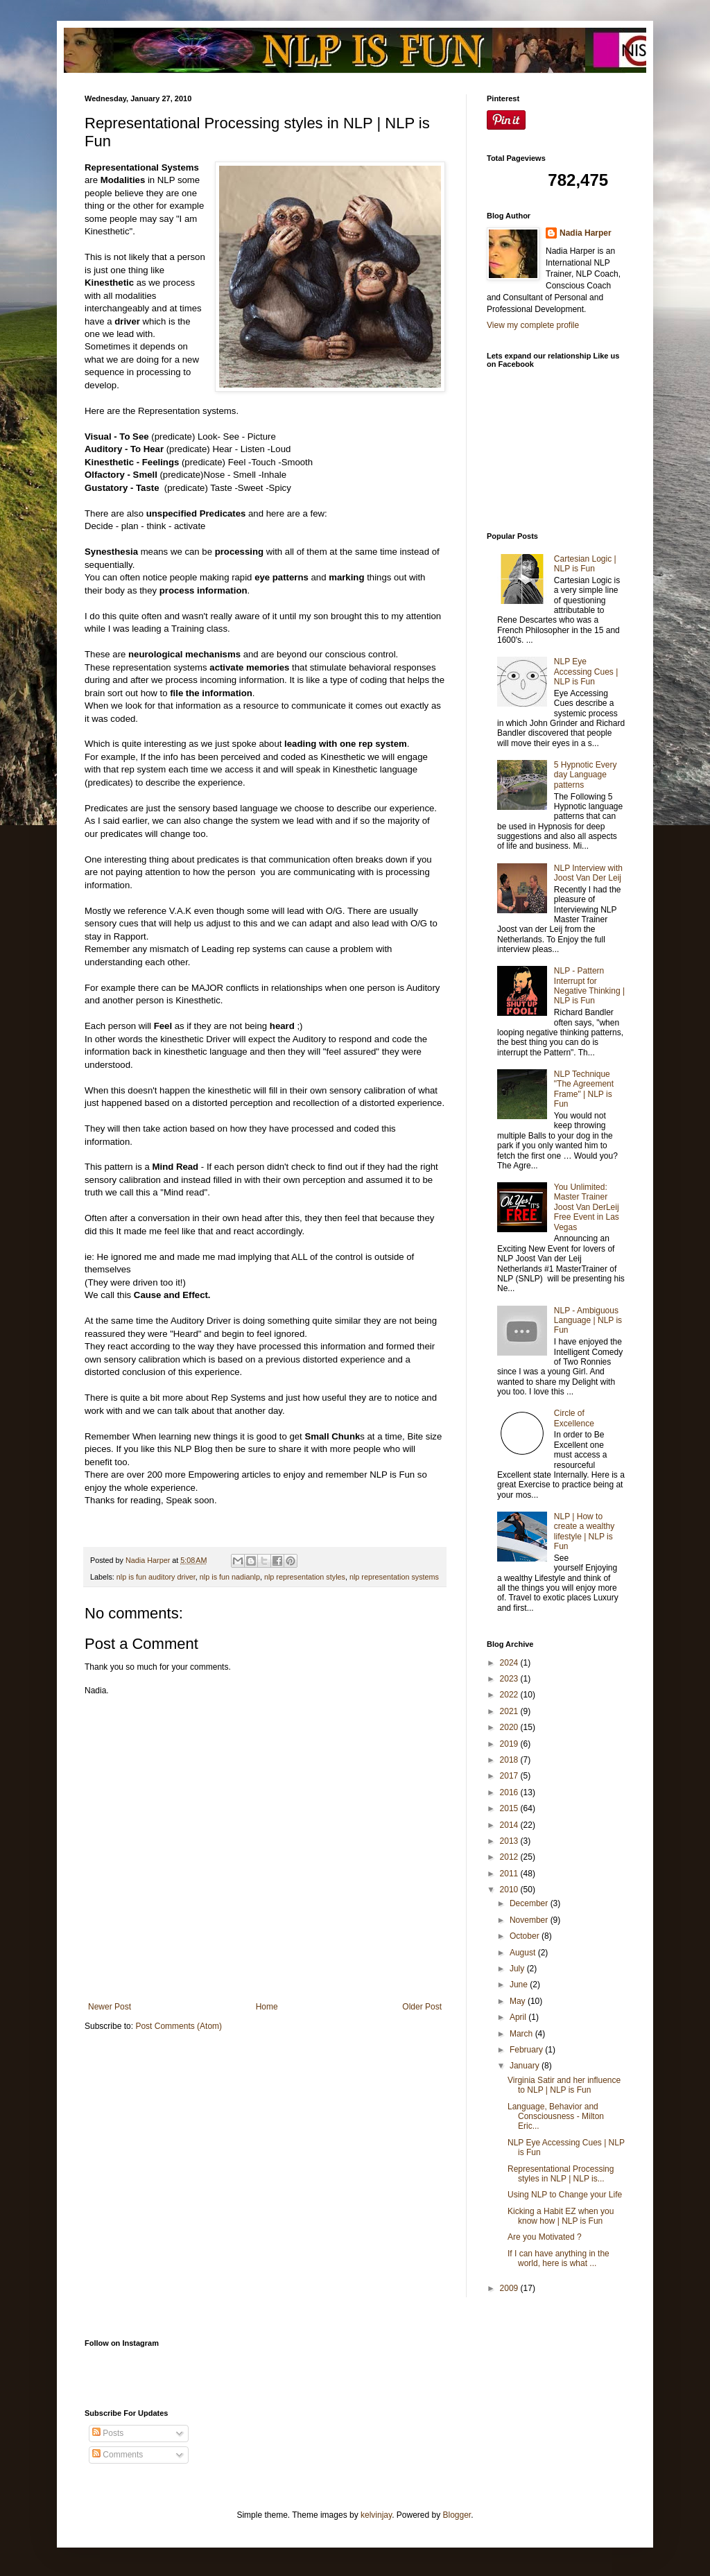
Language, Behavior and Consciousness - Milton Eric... (556, 2117)
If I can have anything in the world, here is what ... (558, 2258)
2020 (510, 1727)
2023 (510, 1679)
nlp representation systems (394, 1577)
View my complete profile (533, 325)
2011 (510, 1873)
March (522, 2034)
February (527, 2050)
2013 (510, 1841)
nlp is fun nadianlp (230, 1577)
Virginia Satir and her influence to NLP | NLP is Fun (564, 2085)
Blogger (457, 2515)
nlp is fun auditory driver (156, 1577)
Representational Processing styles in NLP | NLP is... (561, 2174)
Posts (107, 2433)
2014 (510, 1825)
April (519, 2017)
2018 (510, 1760)
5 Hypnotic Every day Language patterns (585, 775)
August (524, 1952)
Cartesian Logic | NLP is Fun (585, 563)
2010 (510, 1889)
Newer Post (109, 2007)
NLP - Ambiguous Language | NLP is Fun (588, 1320)
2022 (510, 1695)
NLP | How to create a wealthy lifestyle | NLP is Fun (584, 1531)
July (518, 1968)
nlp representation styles (304, 1577)
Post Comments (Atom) (178, 2026)
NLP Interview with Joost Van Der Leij (588, 873)
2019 (510, 1744)
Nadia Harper (586, 233)
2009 (510, 2288)
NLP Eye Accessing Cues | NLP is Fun (586, 671)
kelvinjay (376, 2515)
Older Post (422, 2007)
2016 (510, 1792)
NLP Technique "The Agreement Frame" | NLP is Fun (584, 1089)
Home (267, 2007)
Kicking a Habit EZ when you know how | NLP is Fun (561, 2216)
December (530, 1903)
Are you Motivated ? (545, 2237)
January (526, 2066)
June (520, 1984)
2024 (510, 1663)
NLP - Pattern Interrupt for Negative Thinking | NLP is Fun (589, 985)
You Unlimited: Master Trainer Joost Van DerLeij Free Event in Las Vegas (586, 1207)
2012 (510, 1857)
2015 (510, 1808)
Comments (117, 2455)
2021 (510, 1711)
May (519, 2001)
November (530, 1920)
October (526, 1936)
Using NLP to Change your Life (565, 2194)
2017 (510, 1776)
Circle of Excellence (574, 1418)
